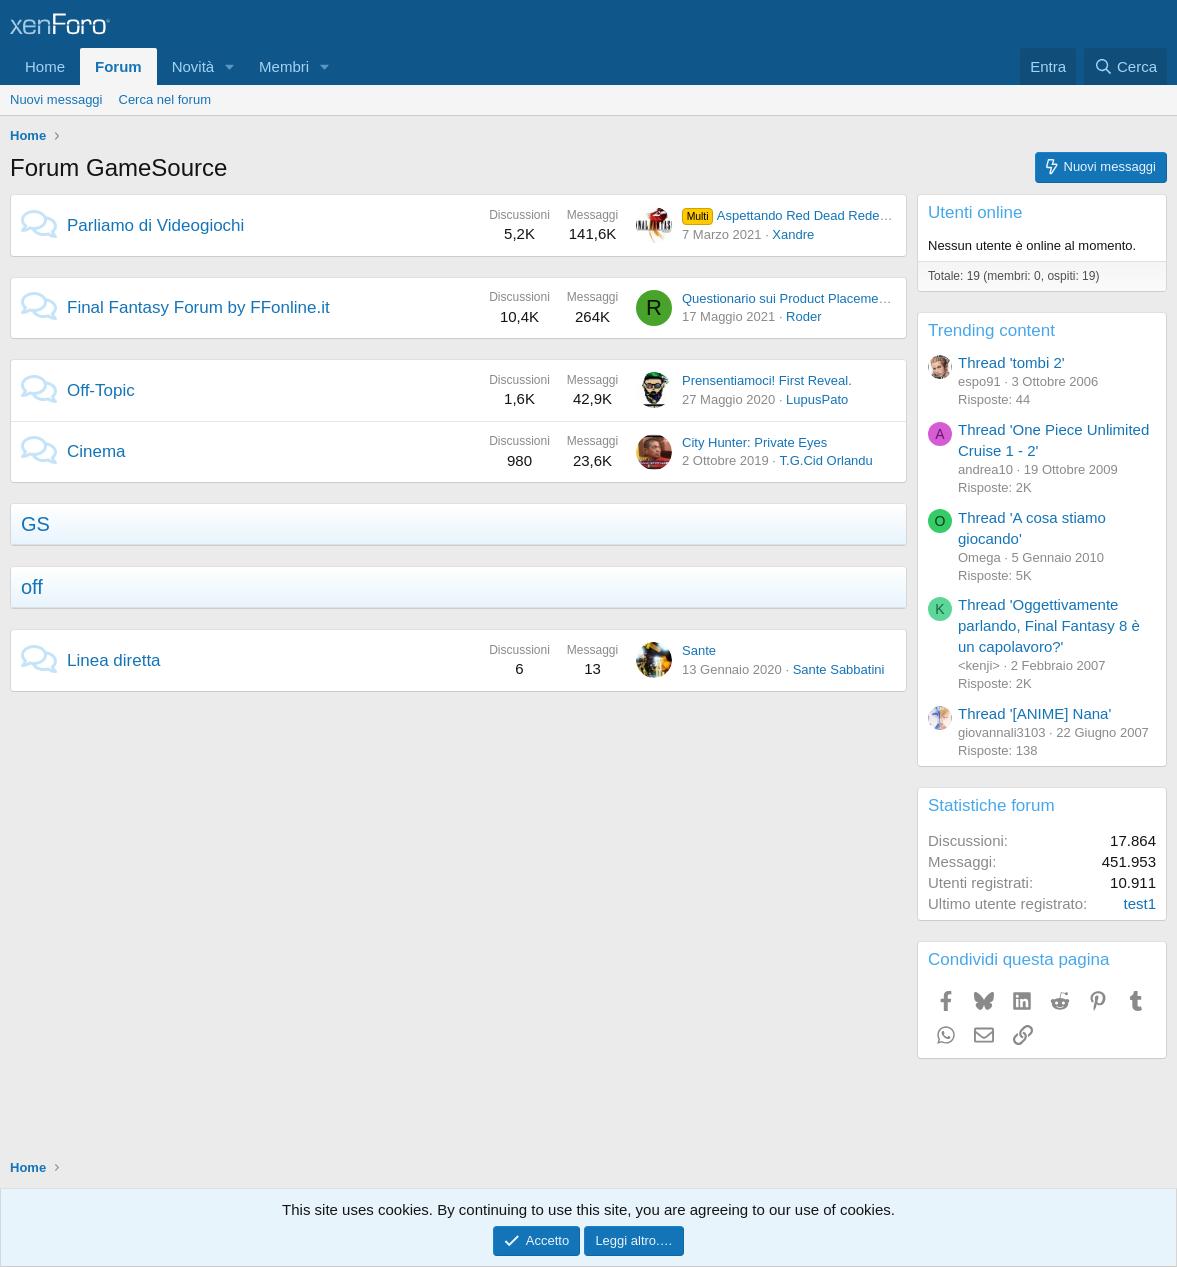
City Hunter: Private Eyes (754, 442)
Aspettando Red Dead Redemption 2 (805, 215)
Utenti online (975, 212)
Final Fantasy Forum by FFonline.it (198, 307)
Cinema (96, 451)
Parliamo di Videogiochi (155, 225)
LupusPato (817, 399)
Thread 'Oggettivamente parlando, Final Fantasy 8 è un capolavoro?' (1049, 625)
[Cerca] (1125, 66)
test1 (1139, 903)
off (32, 587)
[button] (230, 66)
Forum (118, 66)
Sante (699, 650)
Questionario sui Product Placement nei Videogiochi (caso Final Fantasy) (892, 298)
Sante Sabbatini (839, 669)
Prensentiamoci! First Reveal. (767, 380)
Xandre (793, 234)
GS (35, 524)
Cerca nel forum (165, 99)
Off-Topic (101, 390)
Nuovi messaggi (56, 99)
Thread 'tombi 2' (1011, 362)
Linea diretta (114, 660)
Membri (284, 66)
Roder (803, 316)
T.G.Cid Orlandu (826, 460)
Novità (193, 66)
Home (45, 66)
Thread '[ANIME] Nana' (1034, 713)
